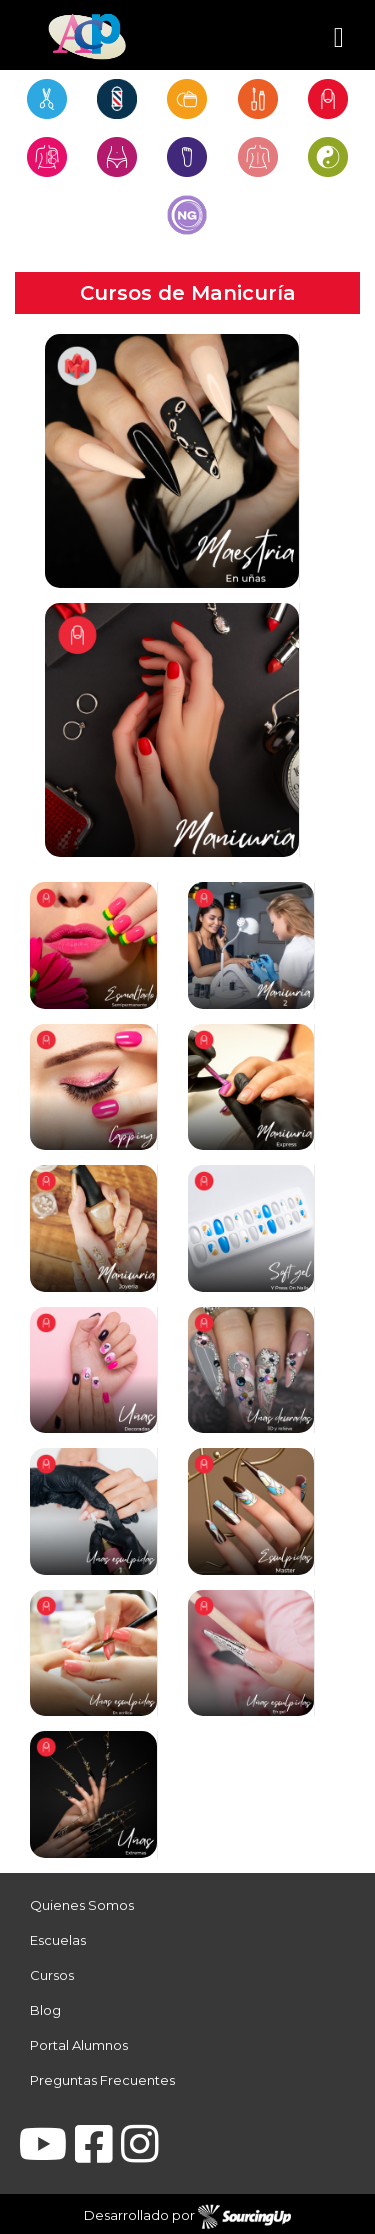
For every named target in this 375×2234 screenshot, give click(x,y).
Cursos (52, 1975)
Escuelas (58, 1940)
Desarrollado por (187, 2217)
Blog (45, 2010)
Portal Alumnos (79, 2045)
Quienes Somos (82, 1905)
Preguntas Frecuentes (102, 2080)
